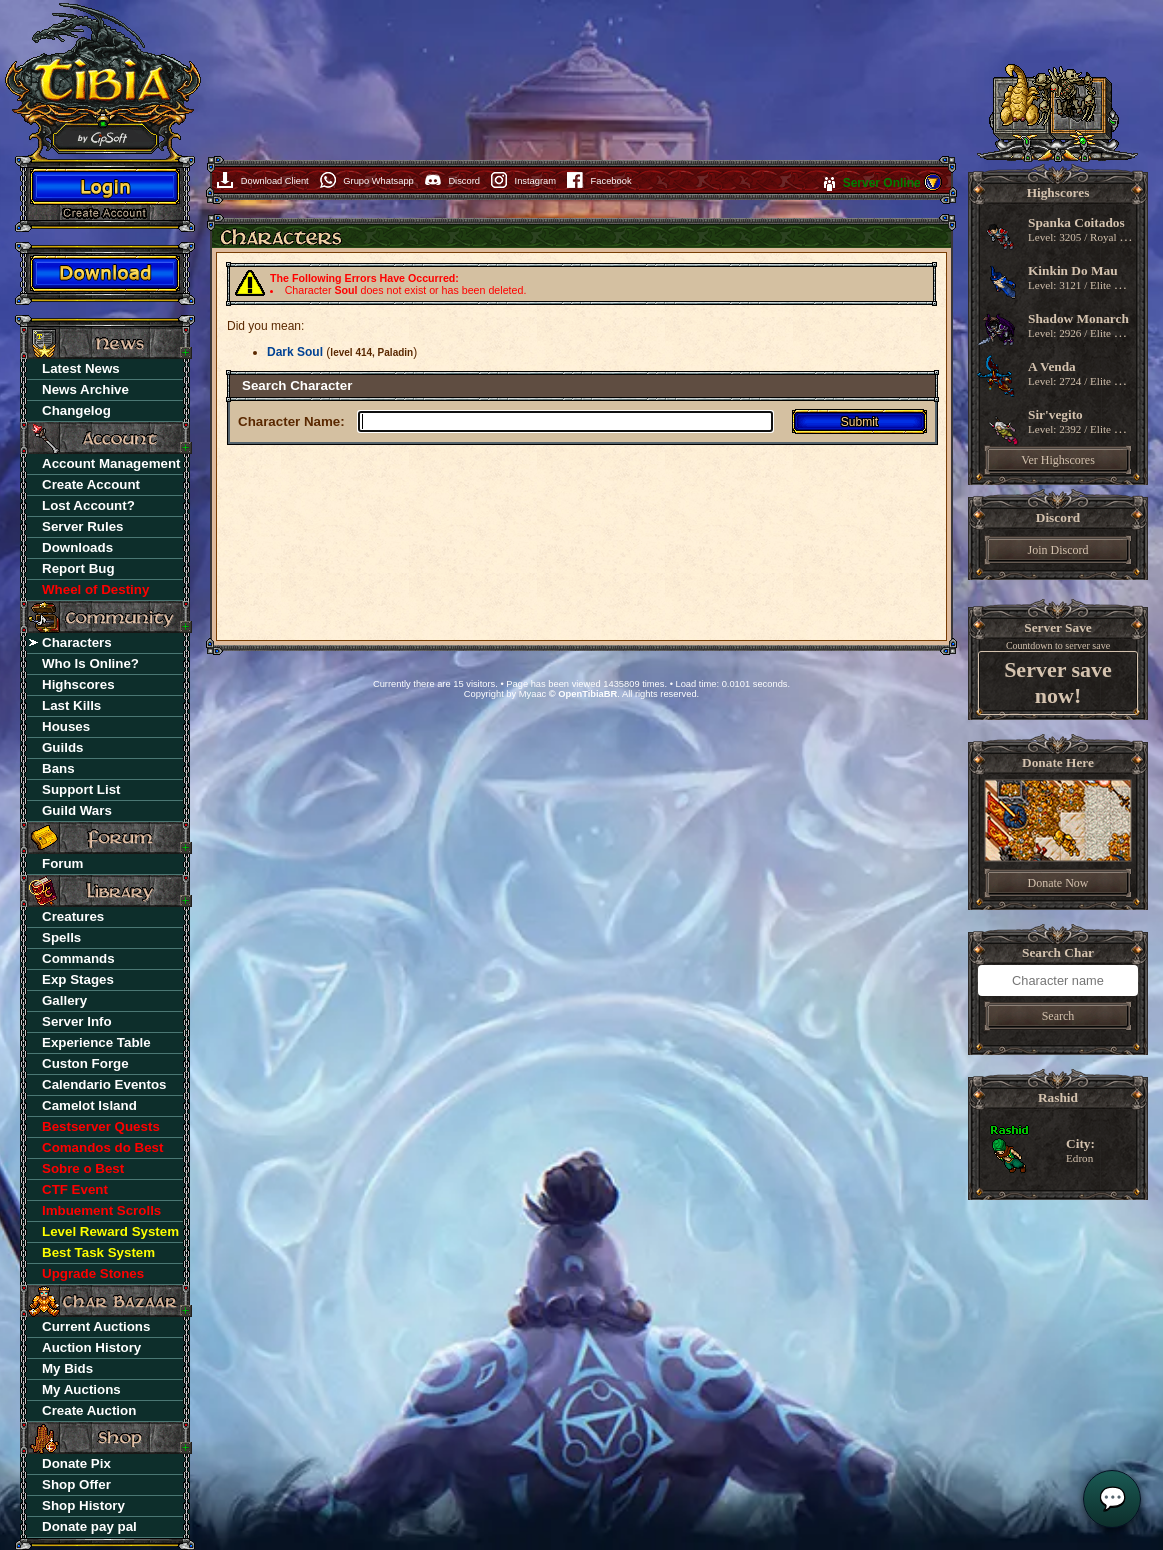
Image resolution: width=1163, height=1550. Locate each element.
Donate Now (1058, 883)
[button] (933, 188)
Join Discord (1058, 550)
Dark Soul (295, 352)
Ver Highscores (1058, 460)
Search (1058, 1016)
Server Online (883, 183)
